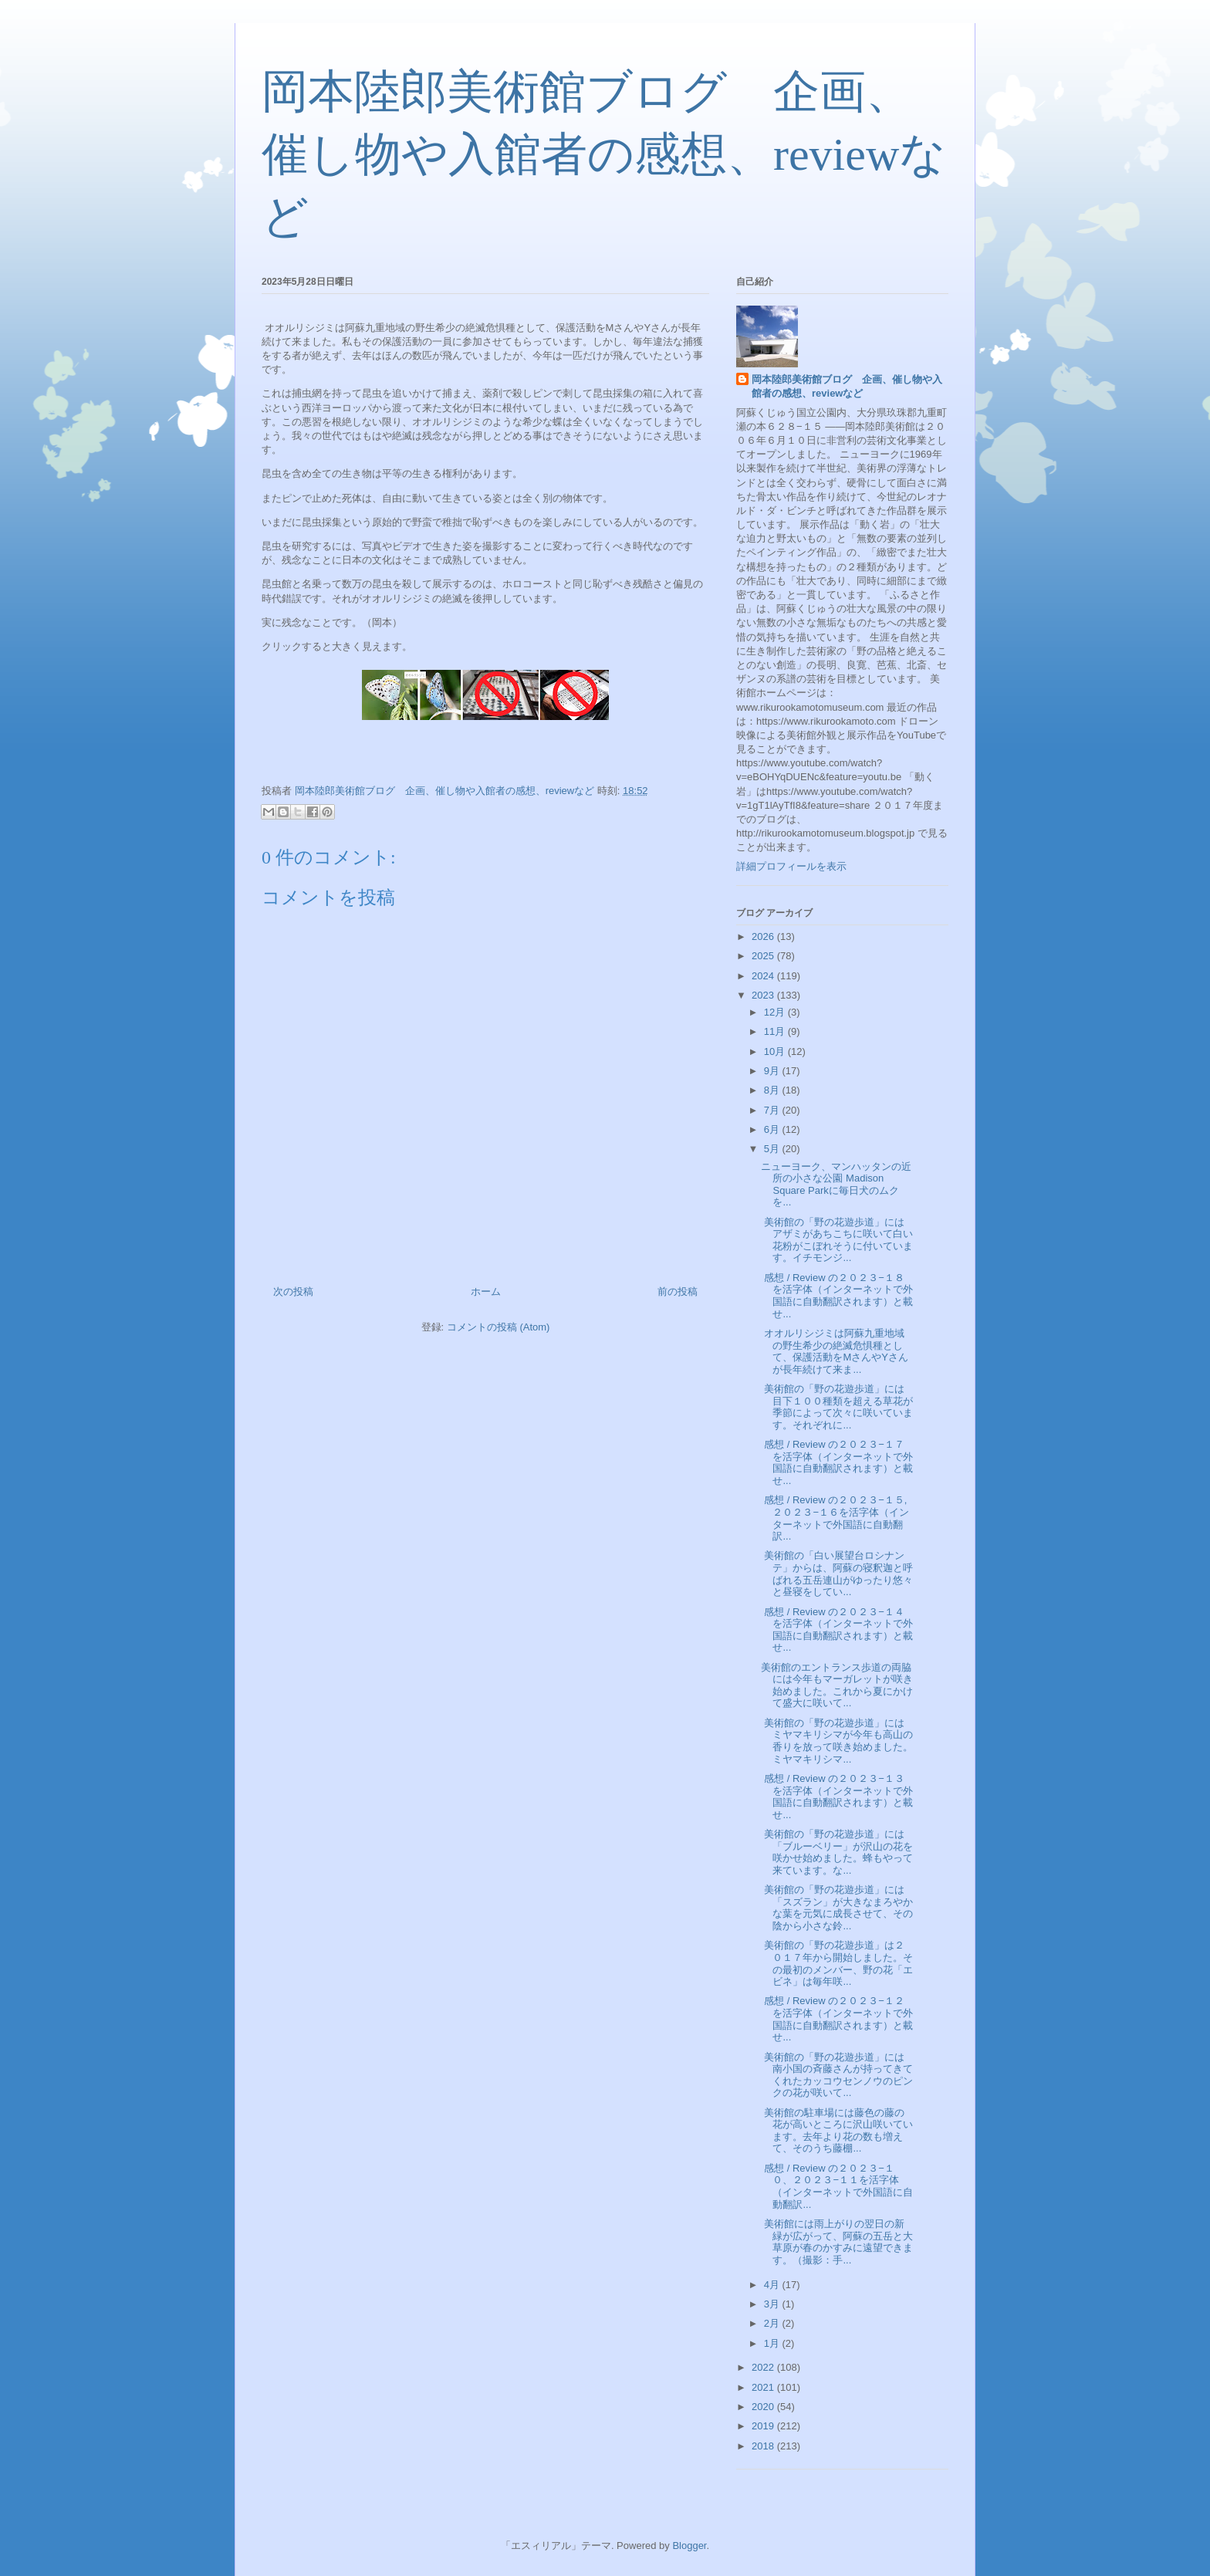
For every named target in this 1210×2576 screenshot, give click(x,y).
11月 (776, 1031)
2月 (773, 2323)
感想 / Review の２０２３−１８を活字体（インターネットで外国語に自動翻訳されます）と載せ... (837, 1296)
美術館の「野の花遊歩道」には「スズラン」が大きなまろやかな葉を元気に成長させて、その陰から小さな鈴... (837, 1908)
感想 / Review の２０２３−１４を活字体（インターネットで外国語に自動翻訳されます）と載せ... (837, 1630)
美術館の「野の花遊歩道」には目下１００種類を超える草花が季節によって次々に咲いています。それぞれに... (837, 1407)
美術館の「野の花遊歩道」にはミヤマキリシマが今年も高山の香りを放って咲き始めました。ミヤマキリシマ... (837, 1741)
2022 (764, 2367)
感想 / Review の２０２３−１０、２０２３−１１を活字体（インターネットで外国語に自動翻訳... (837, 2186)
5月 (773, 1148)
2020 (764, 2406)
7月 (773, 1110)
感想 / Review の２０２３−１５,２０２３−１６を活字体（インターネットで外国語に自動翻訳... (835, 1518)
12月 (776, 1012)
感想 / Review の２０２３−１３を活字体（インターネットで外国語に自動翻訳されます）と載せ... (837, 1796)
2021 (764, 2387)
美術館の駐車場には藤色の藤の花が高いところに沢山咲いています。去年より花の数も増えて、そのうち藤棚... (837, 2131)
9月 (773, 1071)
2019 (764, 2426)
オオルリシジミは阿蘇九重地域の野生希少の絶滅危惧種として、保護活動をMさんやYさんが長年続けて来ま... (834, 1351)
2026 (764, 936)
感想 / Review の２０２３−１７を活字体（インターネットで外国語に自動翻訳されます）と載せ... (837, 1462)
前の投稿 (677, 1291)
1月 (773, 2343)
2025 (764, 956)
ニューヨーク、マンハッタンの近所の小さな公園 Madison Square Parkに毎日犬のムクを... (836, 1185)
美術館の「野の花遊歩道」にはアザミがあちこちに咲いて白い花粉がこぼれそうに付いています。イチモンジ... (837, 1240)
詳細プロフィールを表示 (791, 866)
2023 (764, 995)
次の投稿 (293, 1291)
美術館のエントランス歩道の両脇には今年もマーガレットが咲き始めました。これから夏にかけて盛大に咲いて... (837, 1685)
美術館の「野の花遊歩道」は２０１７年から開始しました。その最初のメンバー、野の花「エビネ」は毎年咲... (837, 1963)
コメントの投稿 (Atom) (498, 1327)
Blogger (689, 2545)
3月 (773, 2304)
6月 (773, 1129)
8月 (773, 1090)
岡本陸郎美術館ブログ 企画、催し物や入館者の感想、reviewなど (604, 154)
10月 (776, 1051)
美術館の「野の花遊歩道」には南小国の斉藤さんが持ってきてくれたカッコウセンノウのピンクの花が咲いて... (837, 2075)
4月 (773, 2284)
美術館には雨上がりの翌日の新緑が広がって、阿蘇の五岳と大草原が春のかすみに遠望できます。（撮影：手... (837, 2242)
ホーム (486, 1291)
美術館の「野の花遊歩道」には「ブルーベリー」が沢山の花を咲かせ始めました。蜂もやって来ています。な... (837, 1852)
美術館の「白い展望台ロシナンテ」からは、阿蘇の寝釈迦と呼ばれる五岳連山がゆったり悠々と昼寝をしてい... (837, 1573)
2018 (764, 2446)
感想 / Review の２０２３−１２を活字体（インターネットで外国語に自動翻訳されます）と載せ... (837, 2019)
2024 (764, 976)
